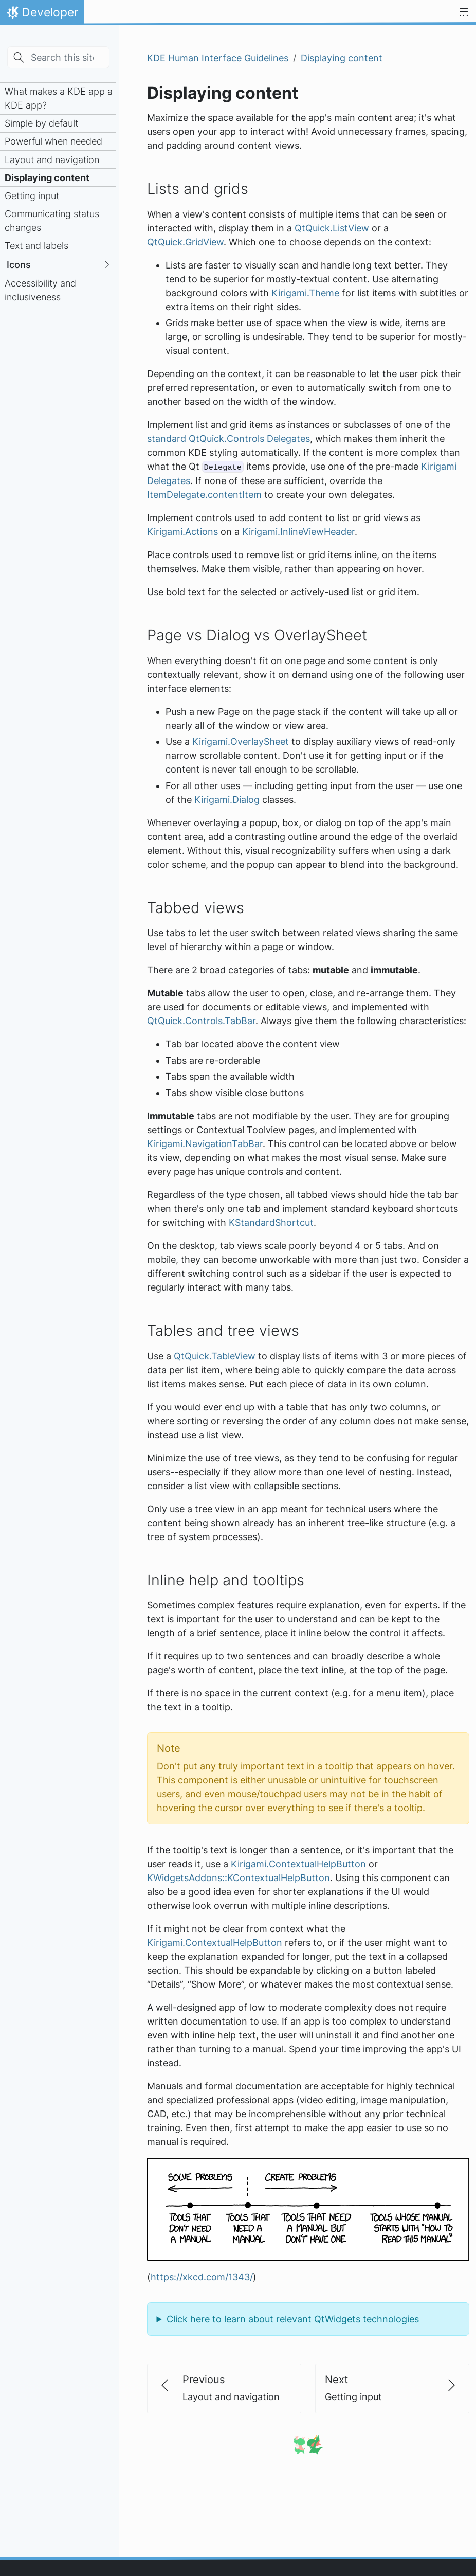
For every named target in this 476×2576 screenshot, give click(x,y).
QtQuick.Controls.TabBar (201, 1020)
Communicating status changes (52, 220)
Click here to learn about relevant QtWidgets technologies (293, 2319)
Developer (42, 15)
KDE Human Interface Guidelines (217, 57)
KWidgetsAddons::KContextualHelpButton (238, 1877)
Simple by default (41, 123)
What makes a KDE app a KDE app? (59, 98)
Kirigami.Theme (305, 293)
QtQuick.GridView (185, 242)
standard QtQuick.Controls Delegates (228, 438)
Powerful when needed (53, 141)
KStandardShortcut (271, 1222)
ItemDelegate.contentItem (204, 494)
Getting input (32, 195)
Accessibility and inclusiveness (40, 290)
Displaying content (47, 177)
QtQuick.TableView (214, 1356)
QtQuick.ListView (332, 228)
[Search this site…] (58, 57)
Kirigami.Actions (182, 531)
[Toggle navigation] (463, 12)
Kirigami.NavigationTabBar (205, 1143)
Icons (19, 264)
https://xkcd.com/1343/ (202, 2276)
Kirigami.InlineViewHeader (298, 531)
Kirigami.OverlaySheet (240, 741)
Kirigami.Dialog (227, 799)
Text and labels (36, 245)
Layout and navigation (52, 159)
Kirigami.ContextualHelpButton (298, 1863)
